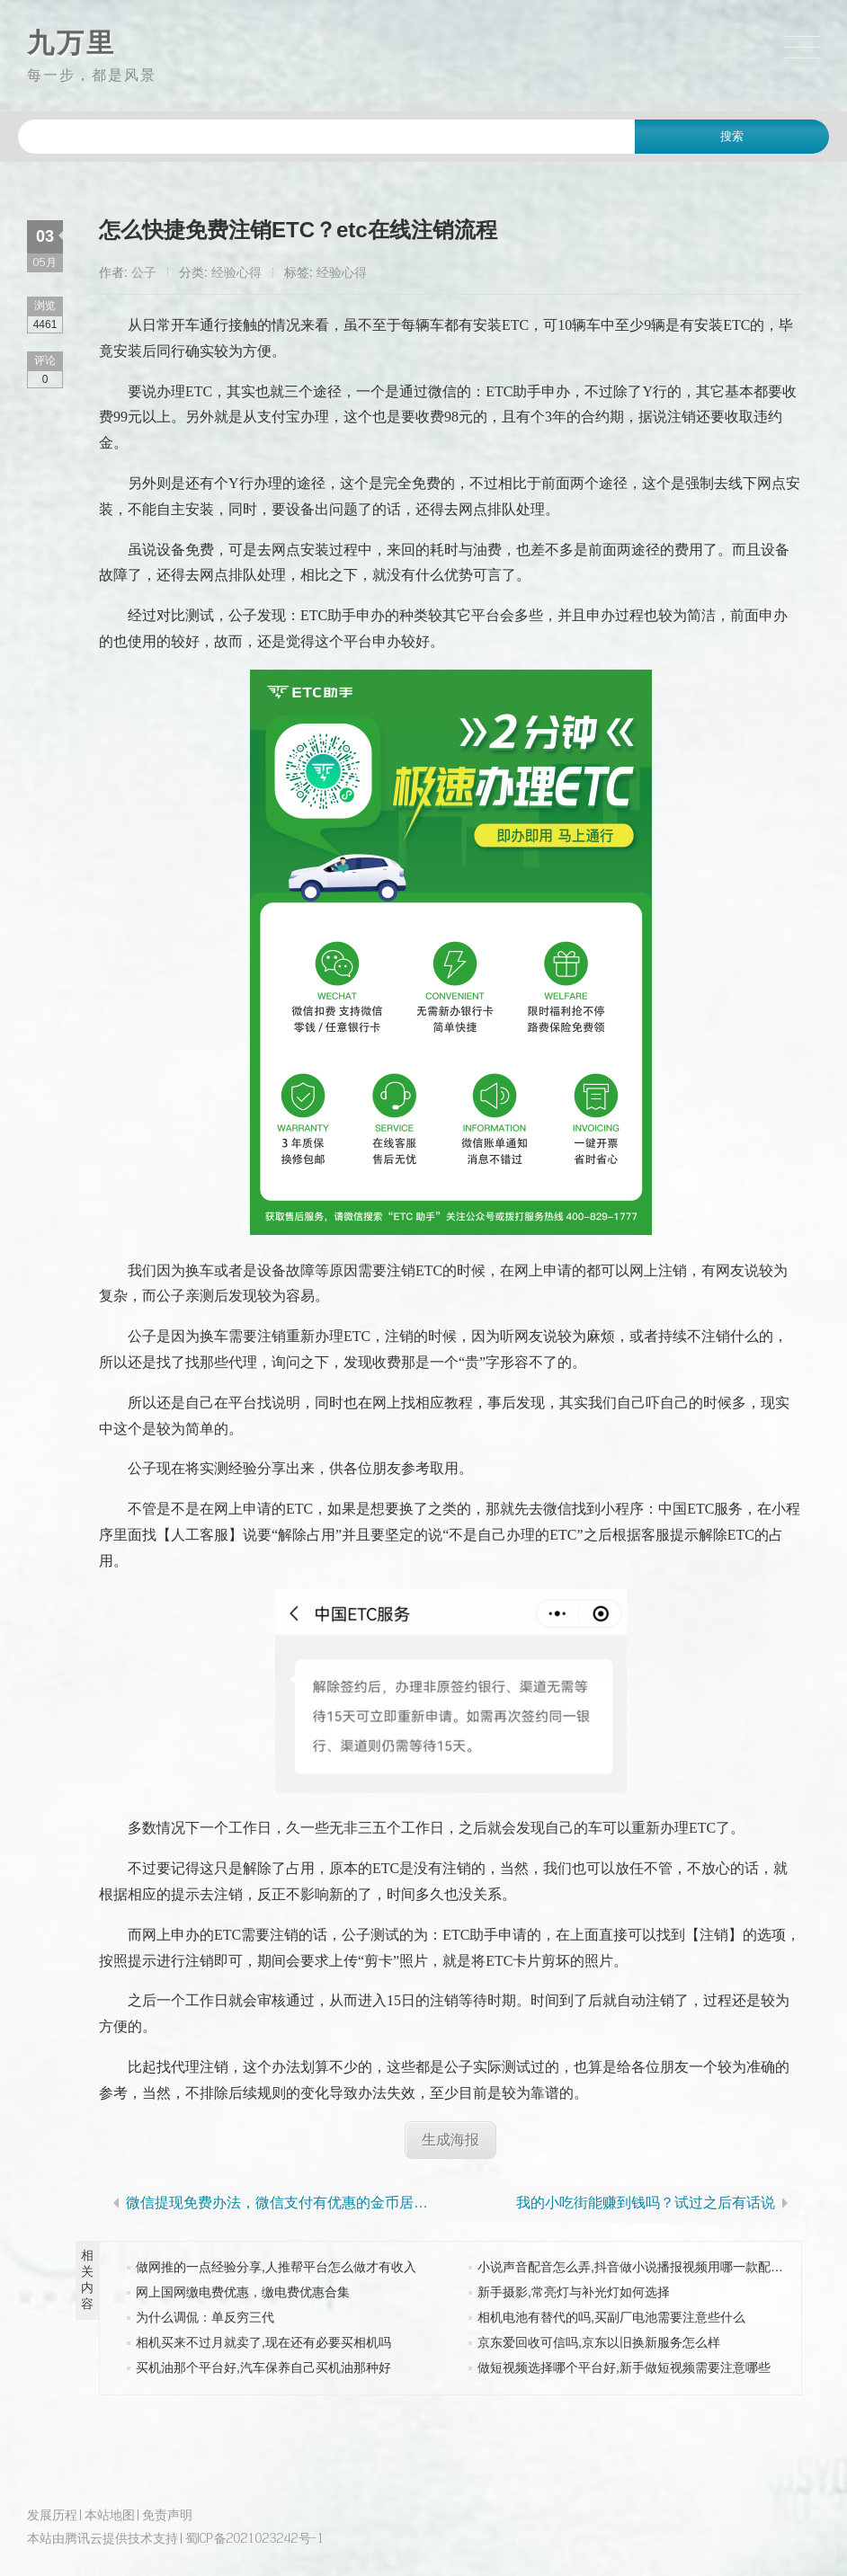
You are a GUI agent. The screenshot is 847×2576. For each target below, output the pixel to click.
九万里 (71, 43)
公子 (143, 272)
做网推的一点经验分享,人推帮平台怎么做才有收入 (276, 2267)
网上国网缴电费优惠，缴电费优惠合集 (243, 2292)
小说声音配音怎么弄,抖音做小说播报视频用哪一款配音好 (636, 2267)
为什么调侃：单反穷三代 (205, 2317)
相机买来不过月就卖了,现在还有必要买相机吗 (263, 2342)
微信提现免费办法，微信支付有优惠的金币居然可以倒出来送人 (284, 2203)
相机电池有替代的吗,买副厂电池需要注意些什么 (611, 2317)
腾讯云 (84, 2537)
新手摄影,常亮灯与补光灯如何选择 (573, 2292)
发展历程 (52, 2514)
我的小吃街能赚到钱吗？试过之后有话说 (645, 2203)
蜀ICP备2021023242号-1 (255, 2537)
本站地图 (110, 2514)
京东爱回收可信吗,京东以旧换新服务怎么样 (598, 2342)
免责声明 (167, 2514)
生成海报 (450, 2139)
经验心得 (236, 272)
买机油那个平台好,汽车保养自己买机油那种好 (263, 2367)
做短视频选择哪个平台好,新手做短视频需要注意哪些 (624, 2367)
